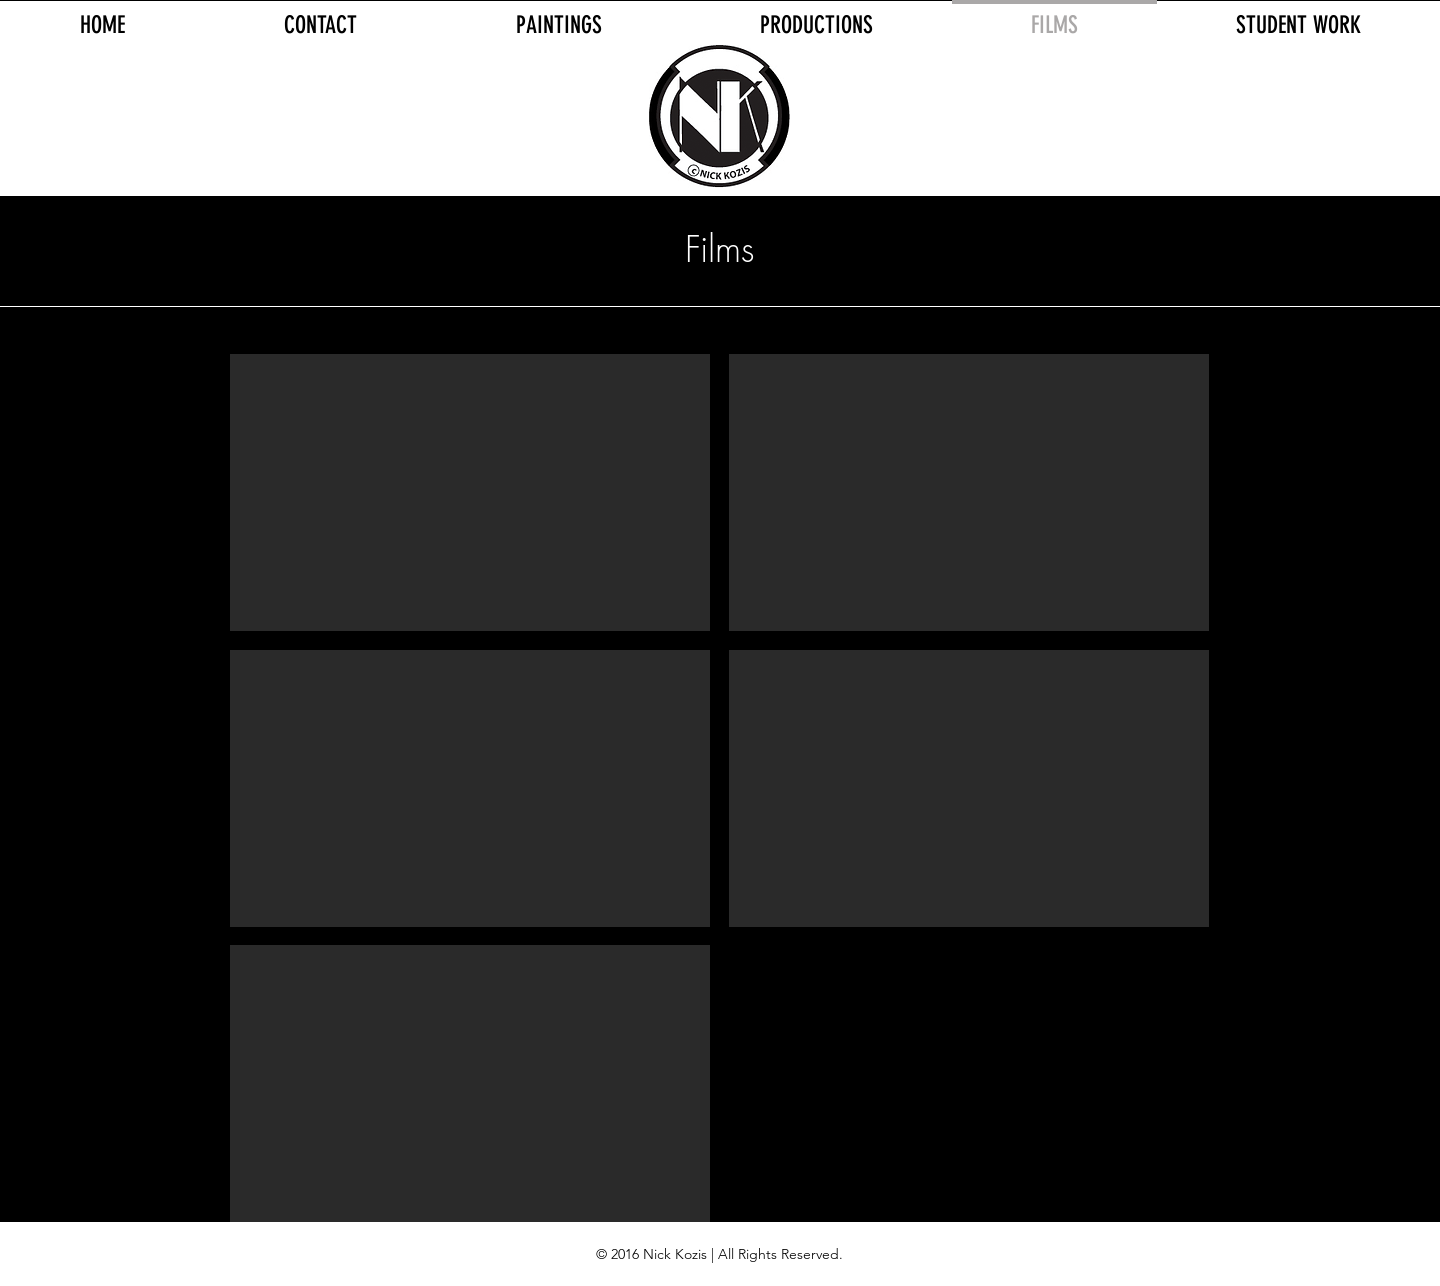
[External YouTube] (470, 492)
